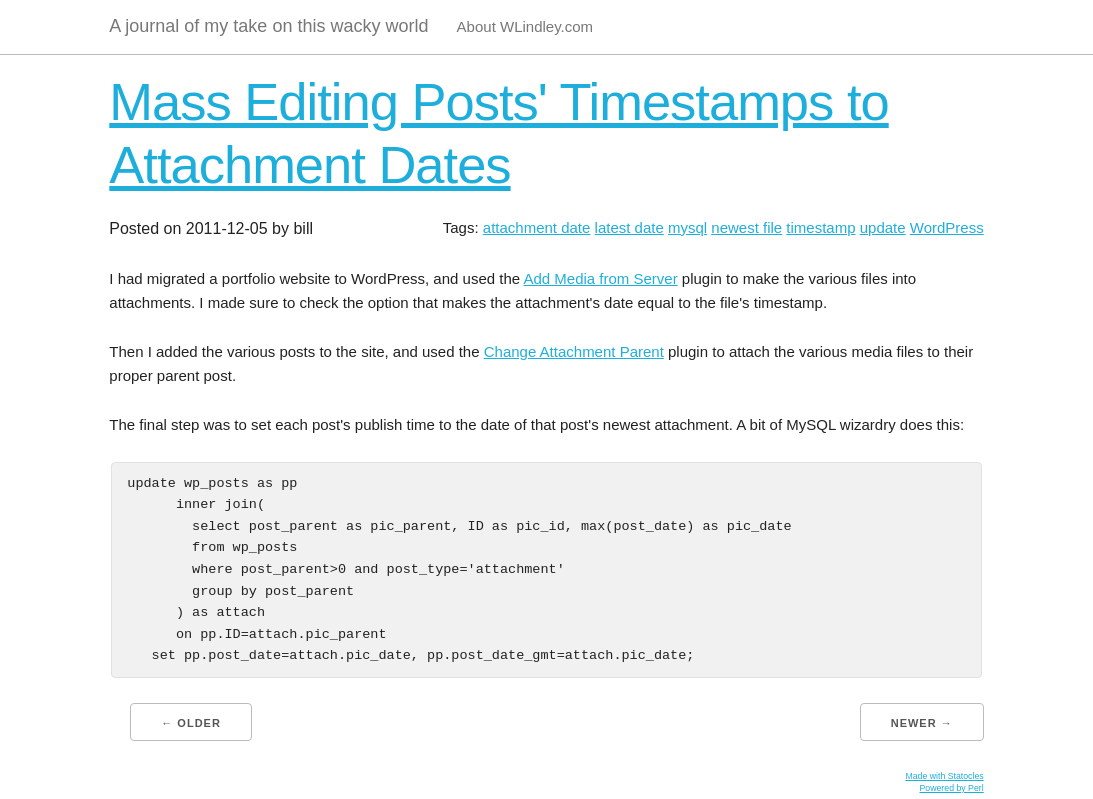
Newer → (922, 723)
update (883, 227)
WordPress (947, 227)
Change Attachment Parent (574, 351)
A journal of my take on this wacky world (268, 26)
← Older (191, 723)
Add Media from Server (600, 278)
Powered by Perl (951, 788)
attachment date (537, 227)
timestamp (820, 227)
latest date (629, 227)
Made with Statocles (944, 776)
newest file (746, 227)
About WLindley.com (525, 26)
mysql (687, 227)
